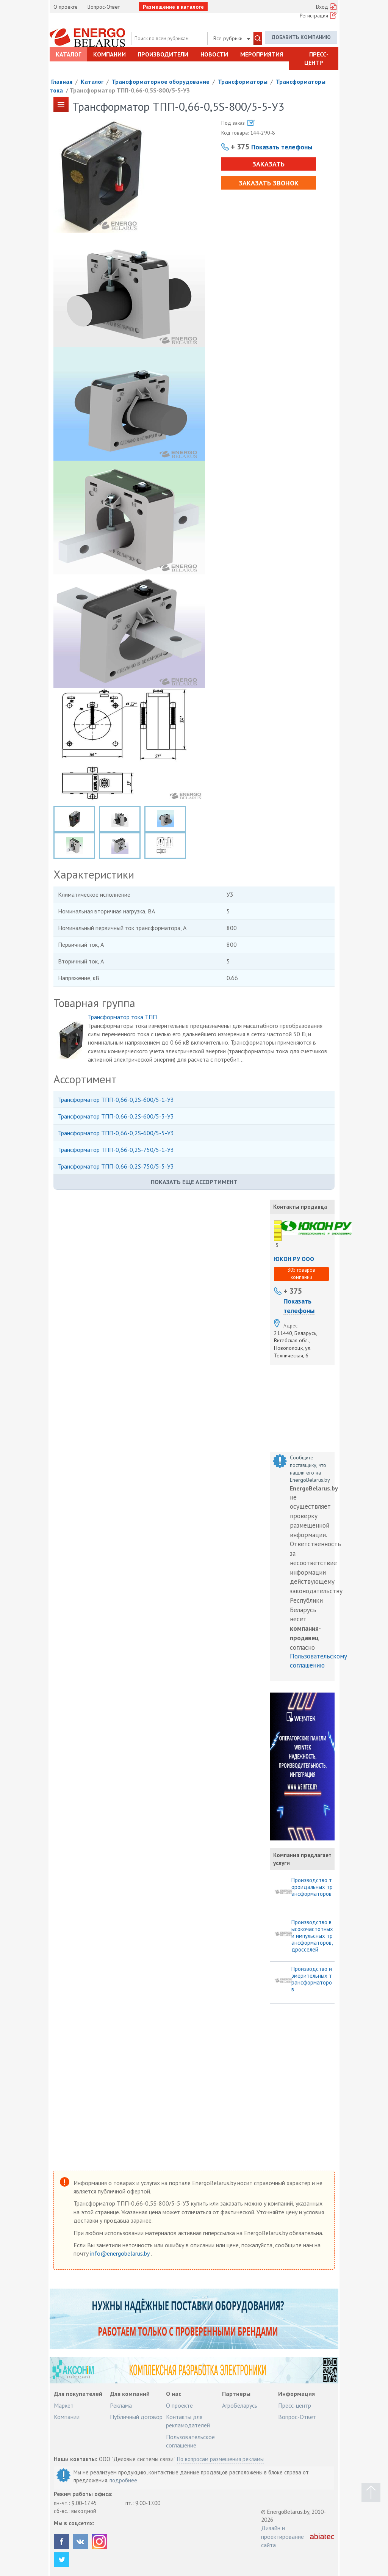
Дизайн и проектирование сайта (282, 2536)
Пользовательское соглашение (190, 2441)
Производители (163, 54)
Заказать (268, 164)
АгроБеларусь (239, 2405)
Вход (322, 6)
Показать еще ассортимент (194, 1182)
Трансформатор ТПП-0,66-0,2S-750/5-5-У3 (116, 1166)
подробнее (123, 2480)
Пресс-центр (316, 58)
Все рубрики (231, 38)
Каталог (68, 54)
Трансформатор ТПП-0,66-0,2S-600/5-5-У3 (116, 1133)
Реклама (121, 2405)
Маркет (64, 2405)
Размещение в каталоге (173, 6)
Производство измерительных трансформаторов (311, 1979)
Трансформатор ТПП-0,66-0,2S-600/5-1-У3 (116, 1099)
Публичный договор (136, 2417)
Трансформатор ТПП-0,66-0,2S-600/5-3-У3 (116, 1116)
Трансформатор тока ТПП (122, 1017)
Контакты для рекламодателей (188, 2421)
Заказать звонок (269, 183)
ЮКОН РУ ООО (294, 1259)
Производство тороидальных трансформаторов (312, 1887)
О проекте (65, 6)
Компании (109, 54)
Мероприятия (261, 54)
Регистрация (314, 15)
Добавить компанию (301, 37)
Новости (214, 54)
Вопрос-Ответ (104, 6)
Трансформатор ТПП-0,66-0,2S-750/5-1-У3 (116, 1149)
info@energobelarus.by (120, 2253)
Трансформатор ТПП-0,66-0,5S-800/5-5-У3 (130, 90)
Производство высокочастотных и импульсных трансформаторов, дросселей (312, 1936)
